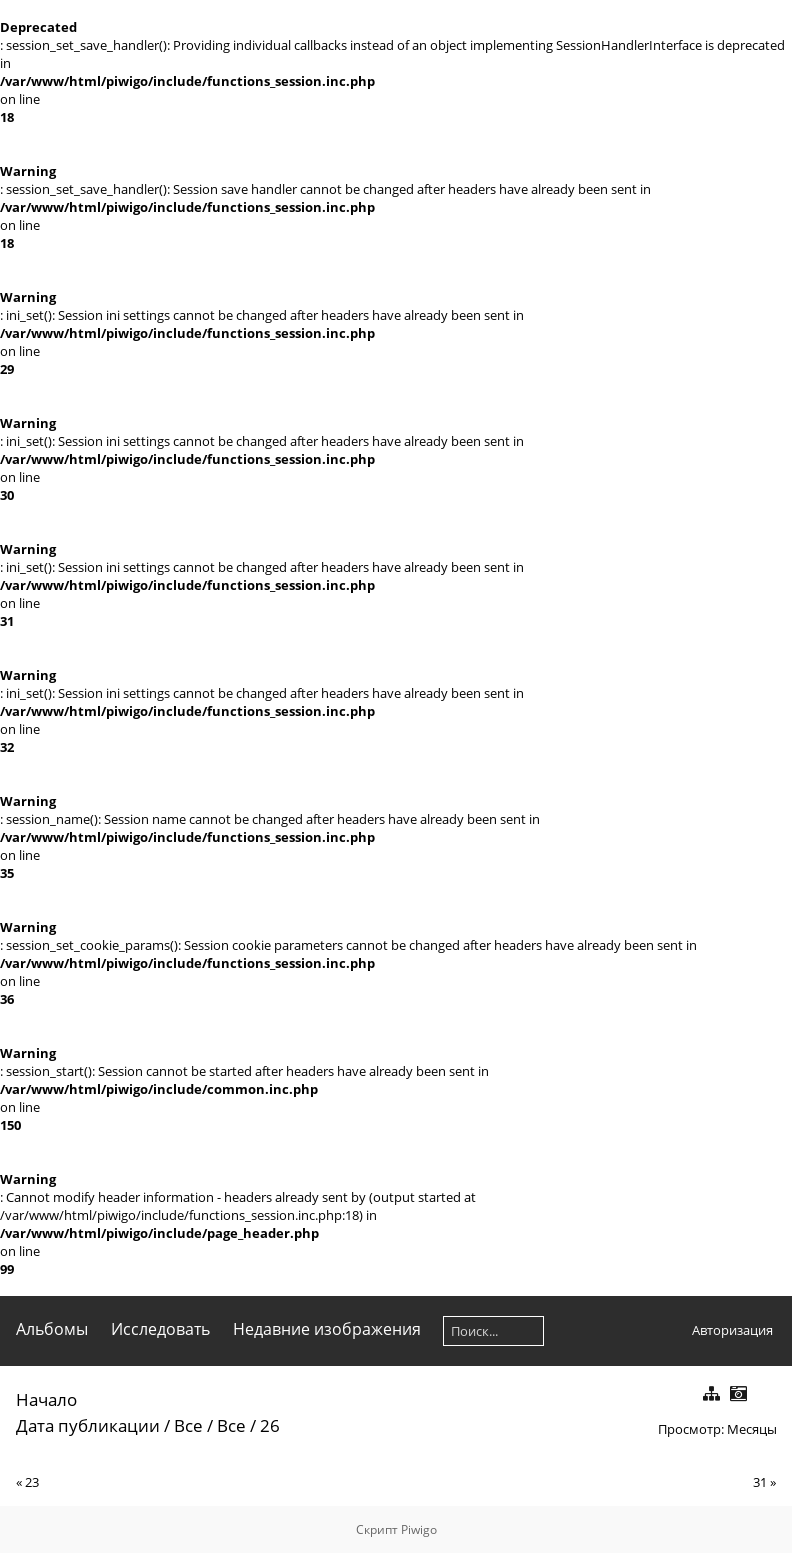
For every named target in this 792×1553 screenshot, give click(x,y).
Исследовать (160, 1329)
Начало (46, 1399)
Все (188, 1425)
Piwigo (419, 1529)
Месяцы (752, 1429)
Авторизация (732, 1330)
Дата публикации (88, 1425)
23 (32, 1482)
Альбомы (52, 1329)
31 (760, 1482)
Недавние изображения (327, 1329)
